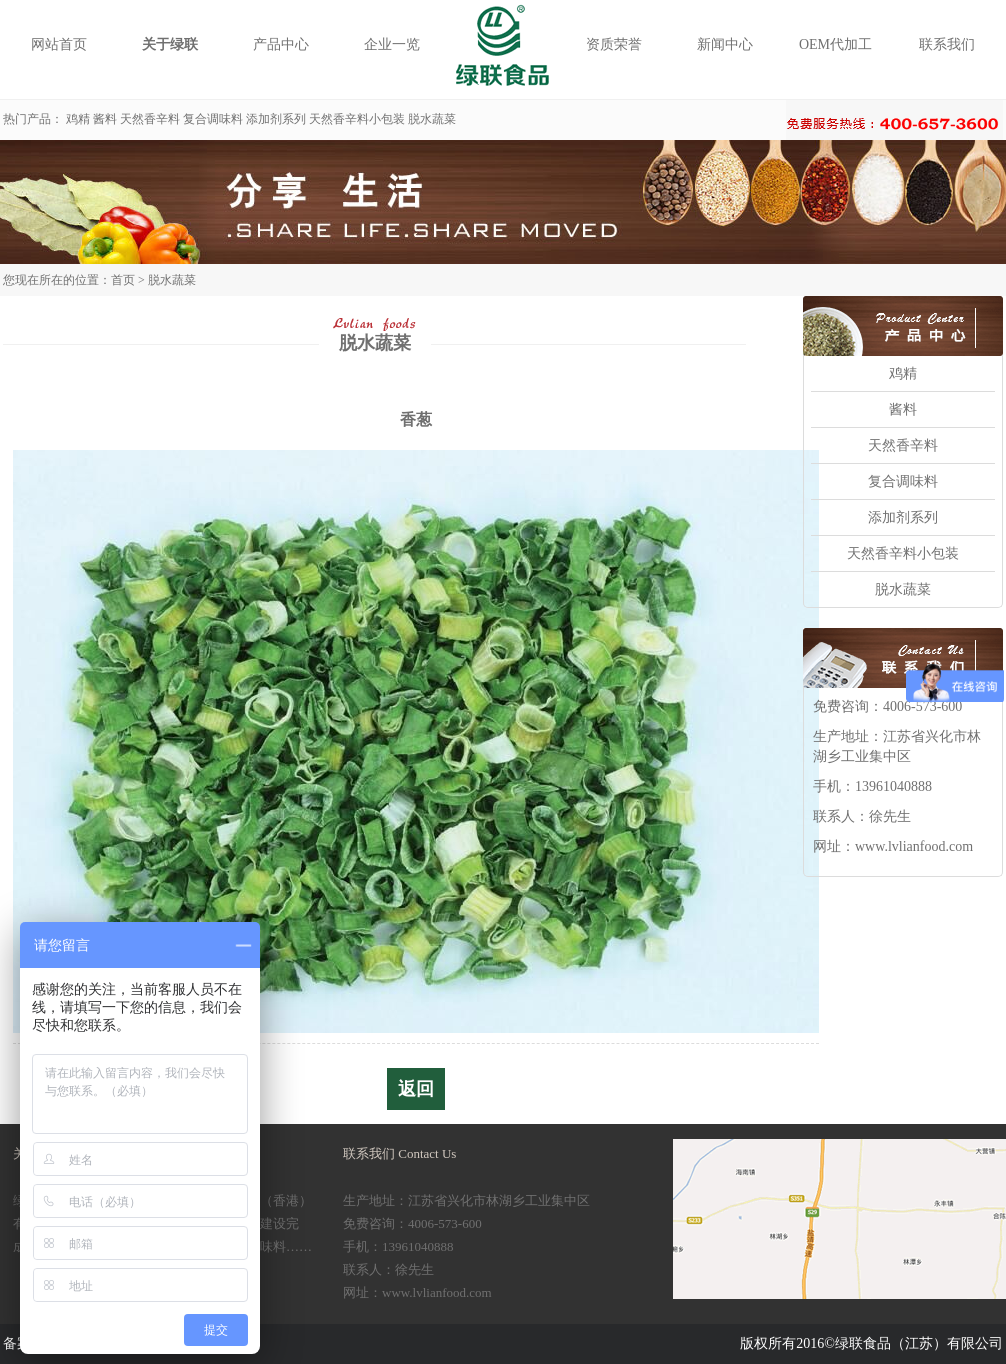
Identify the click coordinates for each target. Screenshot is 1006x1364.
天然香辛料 (150, 119)
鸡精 (78, 119)
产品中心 (281, 44)
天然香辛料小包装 (357, 119)
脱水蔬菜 (432, 119)
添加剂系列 (276, 119)
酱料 (105, 119)
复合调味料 (213, 119)
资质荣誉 (614, 44)
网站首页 (59, 44)
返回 (416, 1089)
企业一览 (392, 44)
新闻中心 (725, 44)
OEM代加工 (835, 44)
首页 (123, 280)
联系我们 (947, 44)
